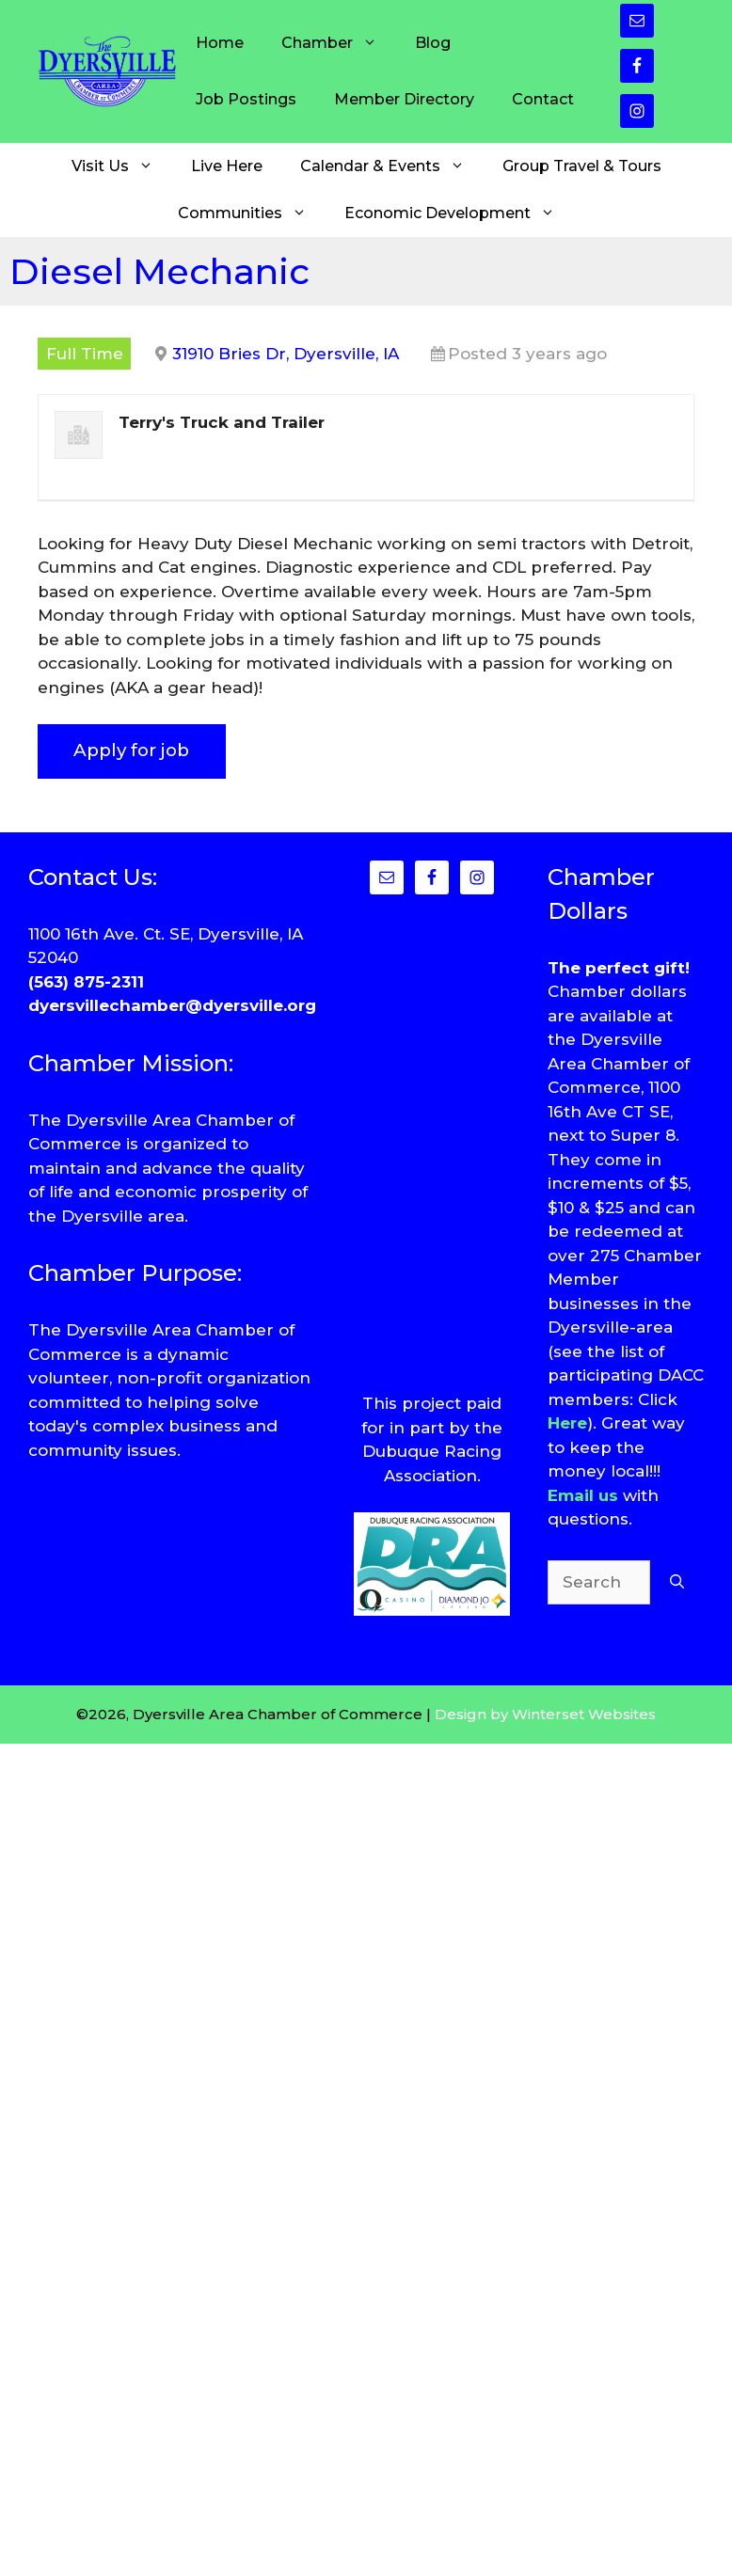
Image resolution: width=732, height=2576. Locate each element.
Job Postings (246, 99)
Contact (543, 99)
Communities (252, 213)
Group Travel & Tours (581, 166)
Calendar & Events (392, 166)
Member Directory (404, 99)
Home (220, 43)
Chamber (338, 43)
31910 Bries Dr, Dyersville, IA (285, 353)
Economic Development (459, 213)
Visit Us (122, 166)
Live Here (227, 166)
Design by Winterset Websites (545, 1714)
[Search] (677, 1582)
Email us (583, 1495)
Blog (433, 43)
